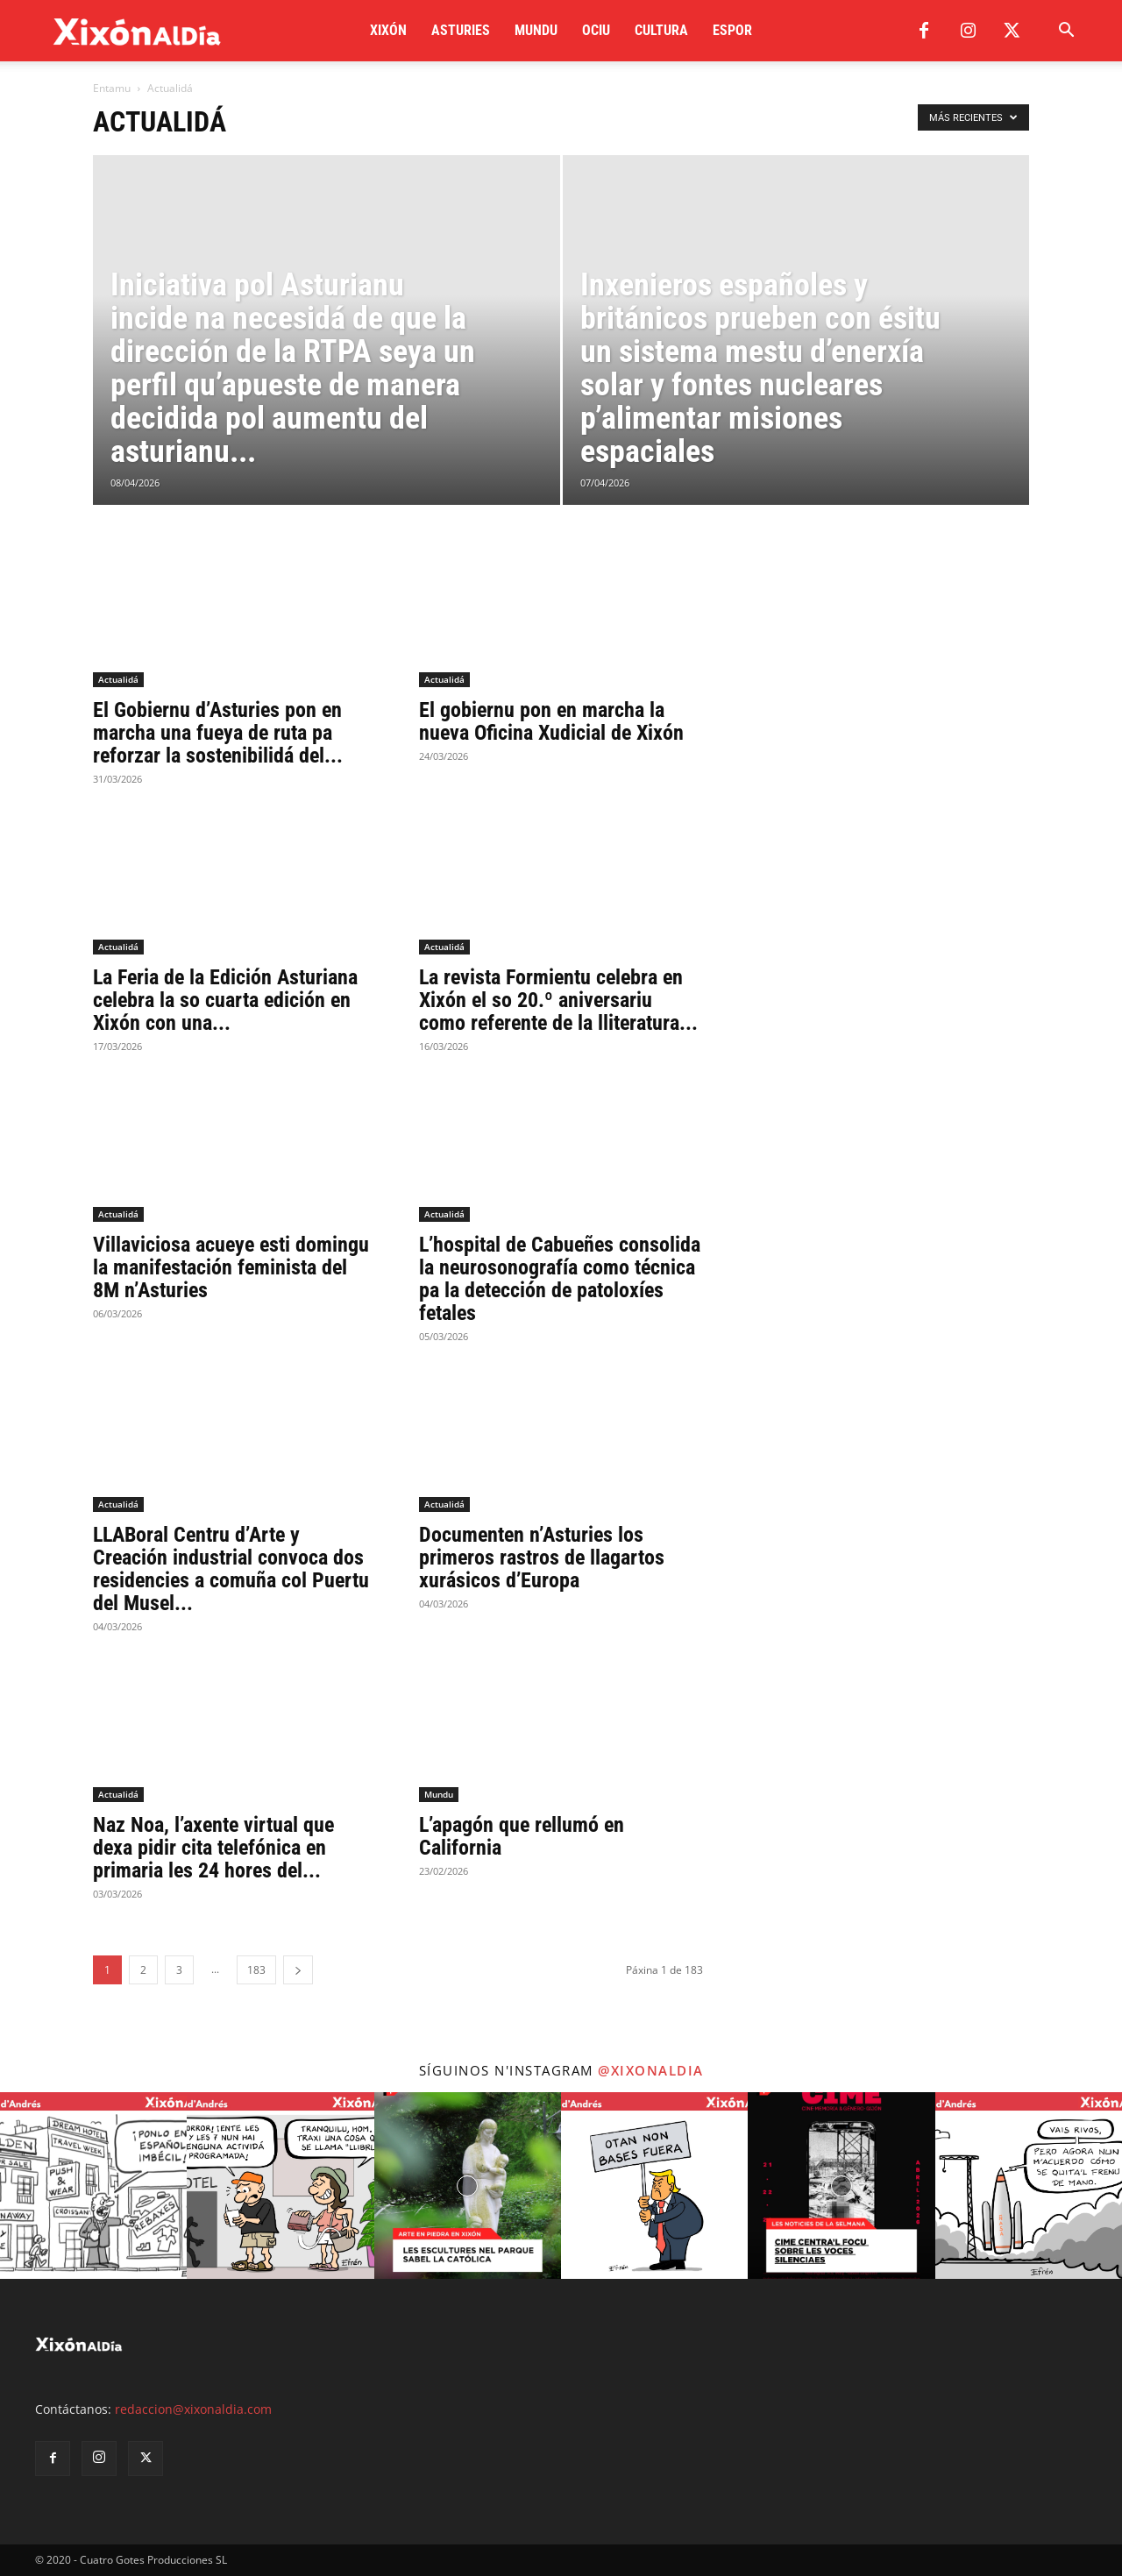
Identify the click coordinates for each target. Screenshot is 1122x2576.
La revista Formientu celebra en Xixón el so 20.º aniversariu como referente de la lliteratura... (558, 1000)
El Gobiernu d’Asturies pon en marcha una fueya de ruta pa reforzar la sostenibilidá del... (218, 733)
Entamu (112, 88)
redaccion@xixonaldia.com (193, 2409)
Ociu (596, 30)
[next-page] (298, 1969)
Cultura (661, 30)
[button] (1066, 32)
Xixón (388, 30)
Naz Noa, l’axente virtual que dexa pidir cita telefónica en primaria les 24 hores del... (213, 1848)
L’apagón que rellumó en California (521, 1836)
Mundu (536, 30)
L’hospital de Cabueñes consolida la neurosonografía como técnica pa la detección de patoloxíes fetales (559, 1278)
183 (256, 1969)
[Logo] (137, 31)
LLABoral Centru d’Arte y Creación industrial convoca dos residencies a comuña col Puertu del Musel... (231, 1568)
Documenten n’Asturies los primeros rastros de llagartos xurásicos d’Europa (541, 1557)
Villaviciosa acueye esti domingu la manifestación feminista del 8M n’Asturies (231, 1267)
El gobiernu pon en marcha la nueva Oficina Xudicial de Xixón (551, 721)
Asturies (460, 30)
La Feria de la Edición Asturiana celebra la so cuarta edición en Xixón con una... (225, 1000)
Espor (732, 30)
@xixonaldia (651, 2070)
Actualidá (118, 679)
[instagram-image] (93, 2185)
